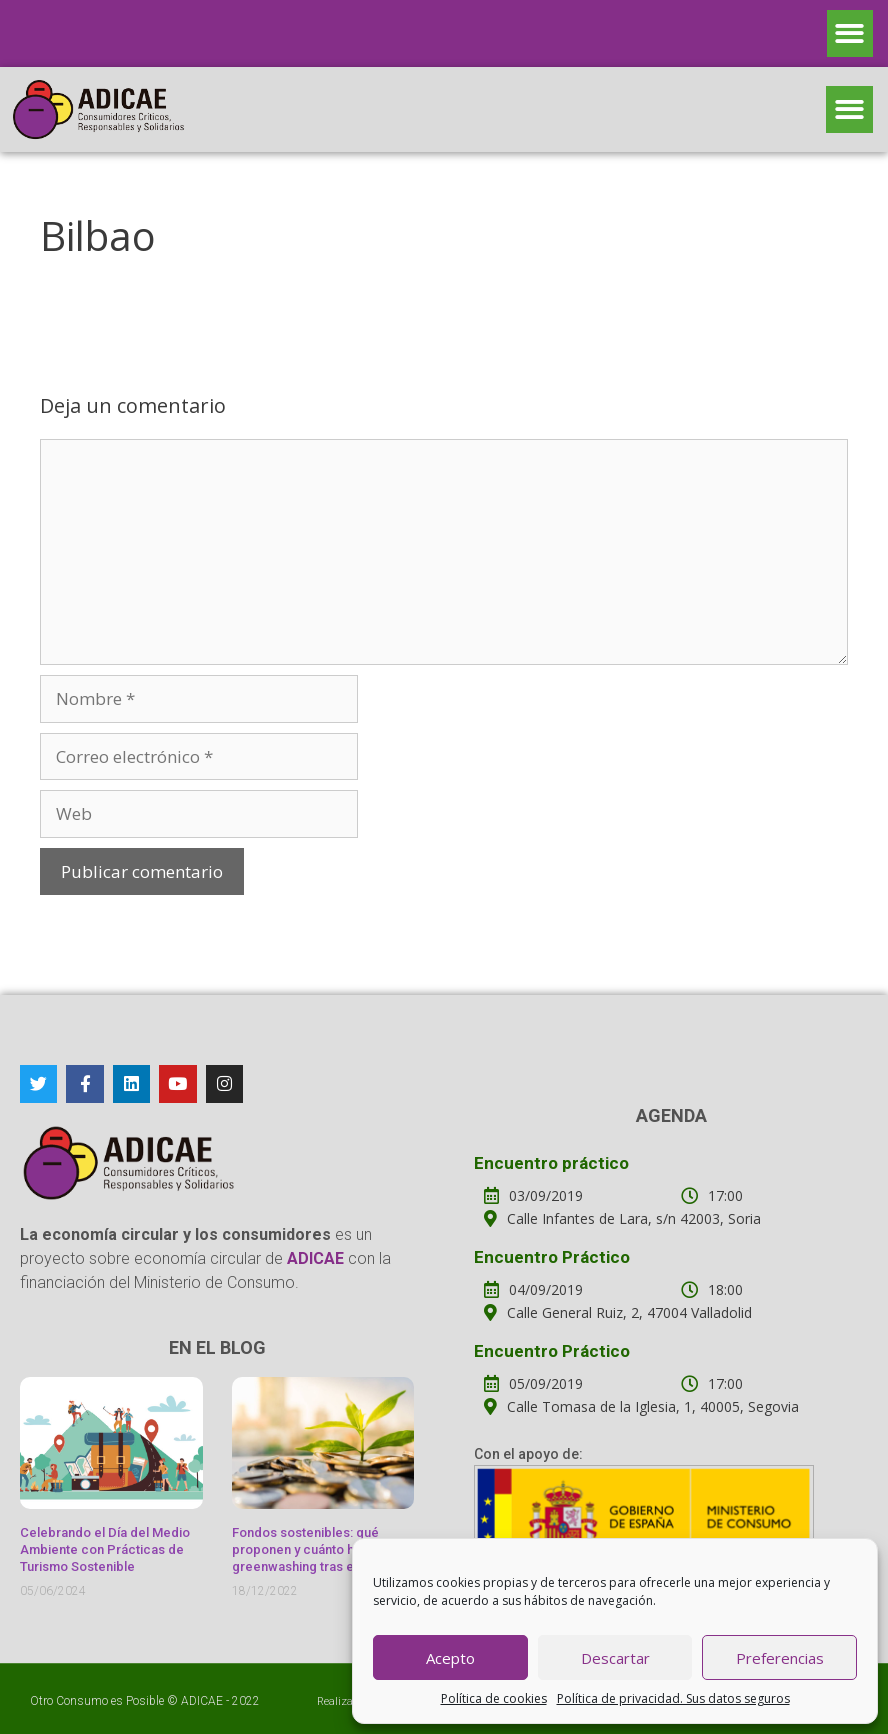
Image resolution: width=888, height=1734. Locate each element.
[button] (850, 33)
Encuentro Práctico (552, 1257)
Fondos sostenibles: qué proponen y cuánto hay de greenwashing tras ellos (309, 1549)
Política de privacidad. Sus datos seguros (673, 1698)
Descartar (615, 1658)
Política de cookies (494, 1698)
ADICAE (202, 1701)
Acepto (450, 1658)
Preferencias (780, 1658)
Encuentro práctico (551, 1163)
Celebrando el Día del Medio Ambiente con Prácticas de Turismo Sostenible (105, 1549)
